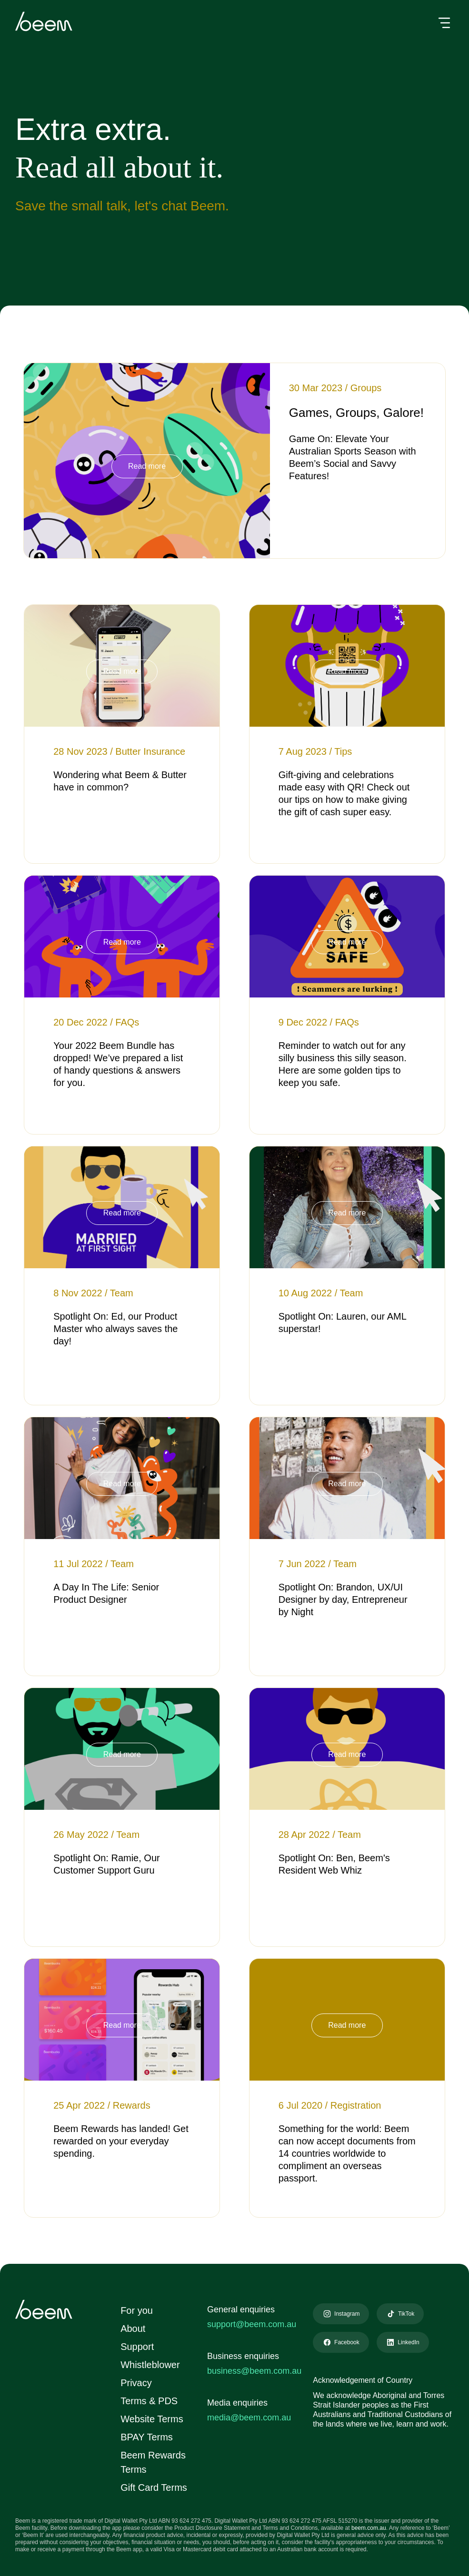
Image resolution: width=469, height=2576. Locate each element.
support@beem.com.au (252, 2324)
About (133, 2328)
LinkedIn (405, 2342)
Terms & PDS (148, 2401)
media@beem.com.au (248, 2417)
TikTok (404, 2314)
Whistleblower (151, 2364)
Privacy (135, 2382)
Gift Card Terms (155, 2487)
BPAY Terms (146, 2437)
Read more (147, 466)
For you (135, 2310)
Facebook (343, 2342)
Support (138, 2346)
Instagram (343, 2314)
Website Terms (153, 2419)
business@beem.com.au (254, 2371)
